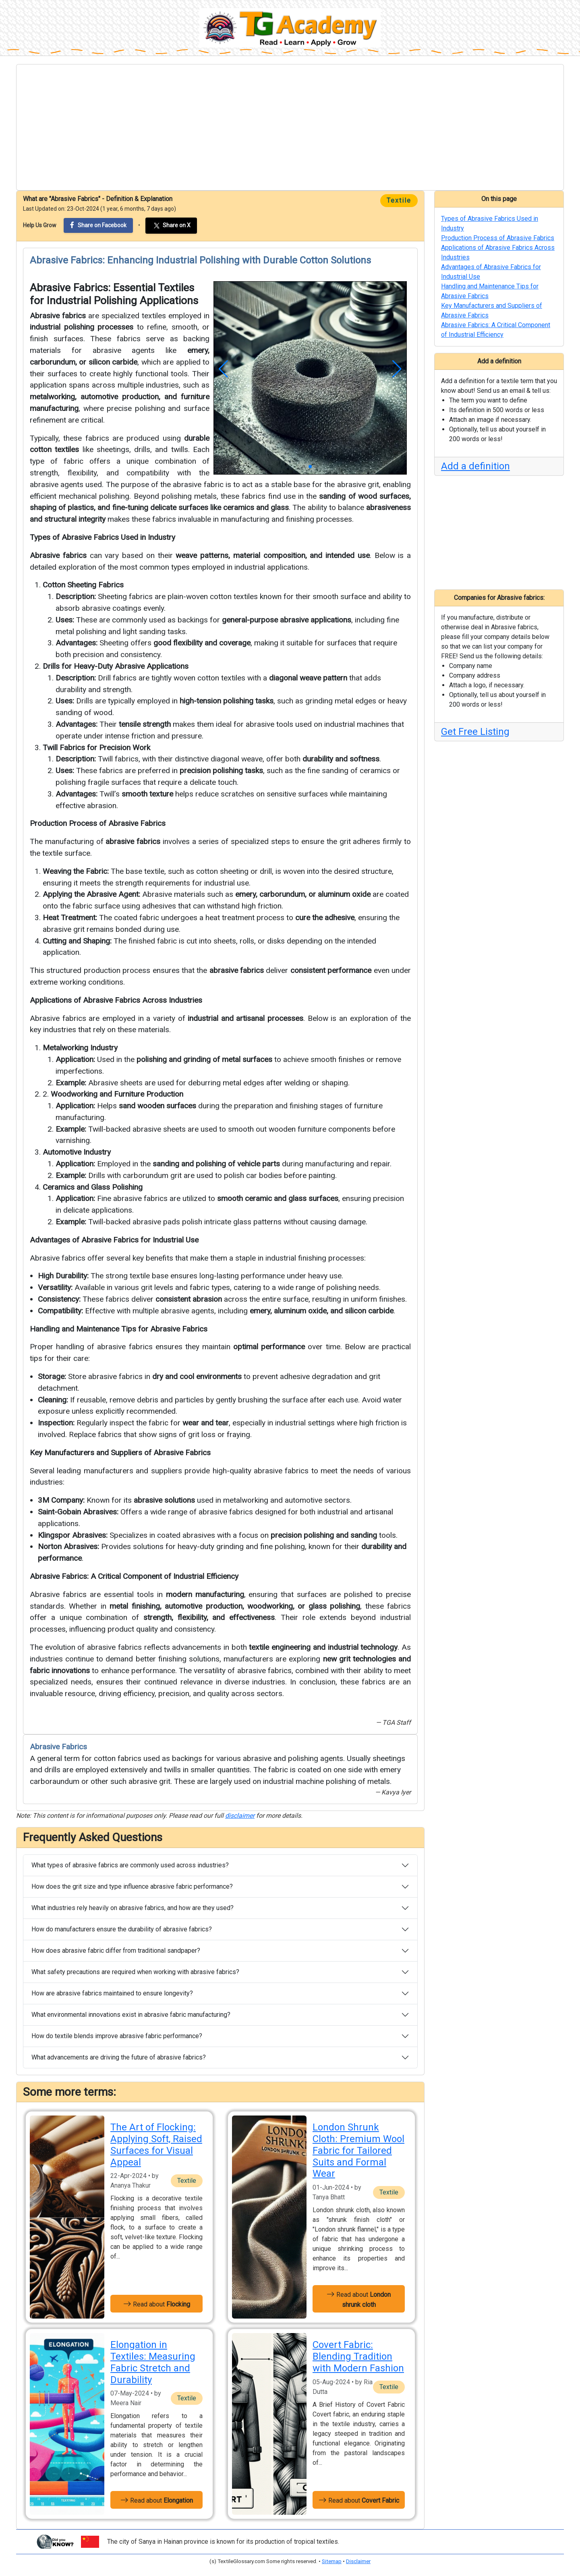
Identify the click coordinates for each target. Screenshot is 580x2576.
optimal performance (269, 1346)
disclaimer (240, 1815)
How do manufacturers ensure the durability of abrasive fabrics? (121, 1929)
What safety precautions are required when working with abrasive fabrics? (135, 1972)
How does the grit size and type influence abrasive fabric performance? (132, 1886)
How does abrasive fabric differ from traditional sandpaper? (115, 1950)
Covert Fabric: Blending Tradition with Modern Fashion (358, 2356)
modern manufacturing (205, 1594)
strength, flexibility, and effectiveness (209, 1617)
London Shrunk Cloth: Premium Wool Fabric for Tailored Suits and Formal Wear (358, 2150)
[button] (223, 369)
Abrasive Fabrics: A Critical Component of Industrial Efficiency (134, 1576)
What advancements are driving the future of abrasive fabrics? (118, 2057)
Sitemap (332, 2561)
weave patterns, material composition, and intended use (273, 555)
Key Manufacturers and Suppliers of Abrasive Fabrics (120, 1452)
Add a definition (475, 466)
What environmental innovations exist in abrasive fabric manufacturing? (130, 2014)
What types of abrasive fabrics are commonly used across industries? (130, 1865)
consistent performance (330, 970)
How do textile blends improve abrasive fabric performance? (116, 2036)
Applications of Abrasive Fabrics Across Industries (116, 1000)
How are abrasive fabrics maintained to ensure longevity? (112, 1993)
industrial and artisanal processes (245, 1018)
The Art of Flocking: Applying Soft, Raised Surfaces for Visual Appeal (156, 2144)
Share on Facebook (98, 225)
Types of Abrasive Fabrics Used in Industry (102, 537)
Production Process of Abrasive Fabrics (98, 823)
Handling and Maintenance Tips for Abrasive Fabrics (118, 1329)
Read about (156, 2303)
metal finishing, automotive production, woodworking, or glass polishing (235, 1606)
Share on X (171, 225)
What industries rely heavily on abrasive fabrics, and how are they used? (132, 1908)
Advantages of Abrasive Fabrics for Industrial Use (114, 1239)
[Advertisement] (290, 127)
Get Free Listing (475, 731)
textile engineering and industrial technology (323, 1647)
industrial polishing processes (81, 327)
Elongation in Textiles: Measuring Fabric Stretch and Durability (152, 2362)
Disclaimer (358, 2561)
